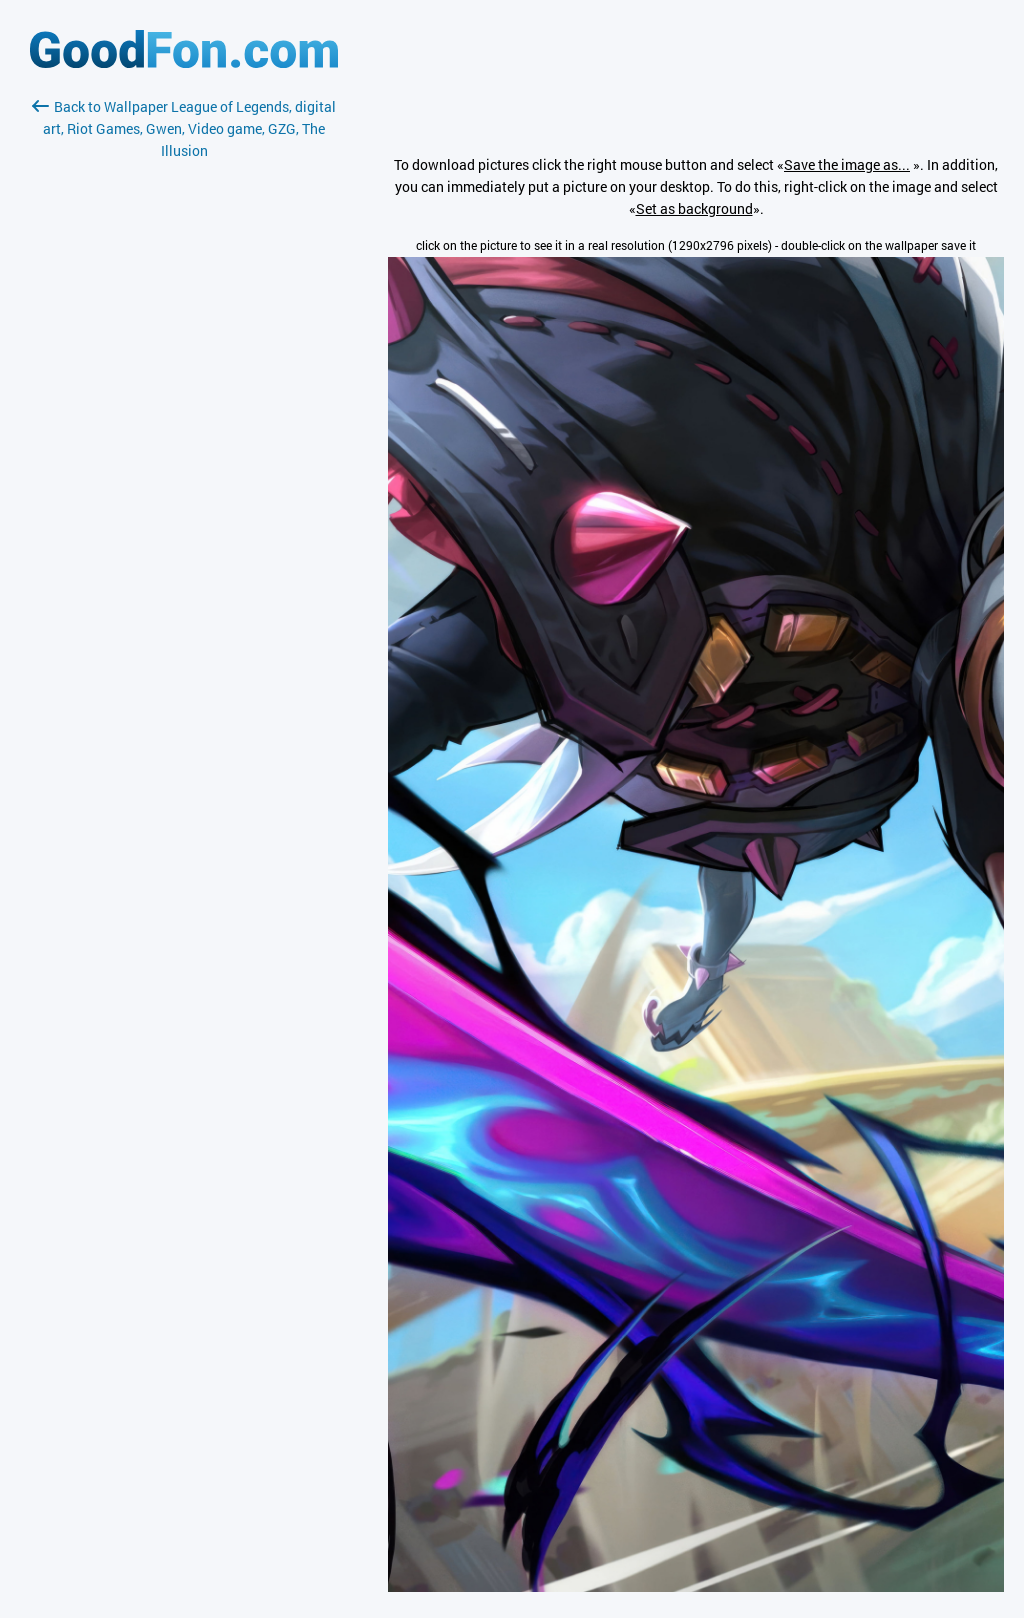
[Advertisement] (184, 399)
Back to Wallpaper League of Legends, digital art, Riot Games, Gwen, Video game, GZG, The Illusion (184, 128)
